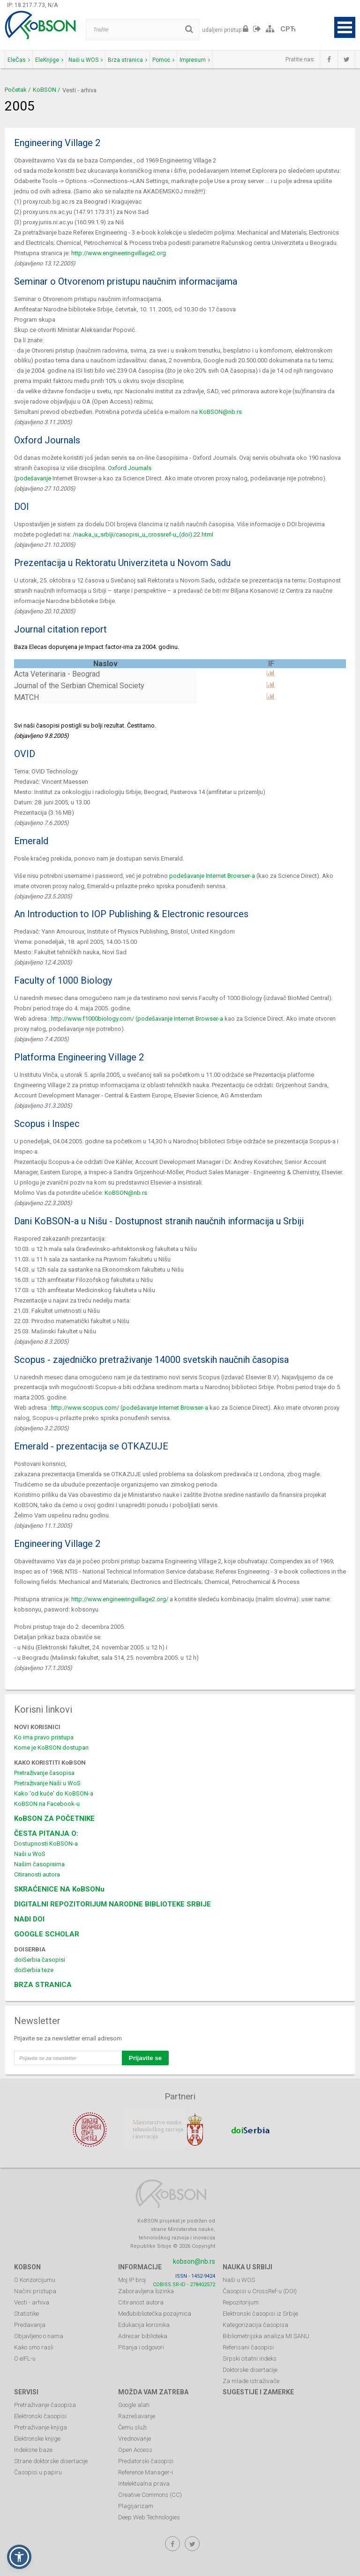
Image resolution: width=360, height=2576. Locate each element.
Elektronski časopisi (40, 2410)
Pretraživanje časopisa (44, 1772)
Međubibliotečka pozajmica (154, 2307)
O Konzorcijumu (34, 2274)
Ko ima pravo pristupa (44, 1737)
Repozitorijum (241, 2296)
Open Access (135, 2444)
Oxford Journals (129, 467)
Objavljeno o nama (38, 2330)
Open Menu (344, 27)
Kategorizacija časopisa (255, 2319)
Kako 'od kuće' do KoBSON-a (53, 1793)
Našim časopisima (39, 1864)
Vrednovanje (134, 2432)
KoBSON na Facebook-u (47, 1803)
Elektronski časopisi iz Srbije (260, 2307)
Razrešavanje (136, 2410)
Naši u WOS (85, 60)
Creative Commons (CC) (150, 2489)
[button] (19, 2557)
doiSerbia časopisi (39, 1959)
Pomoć (163, 60)
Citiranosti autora (37, 1874)
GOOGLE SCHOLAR (46, 1934)
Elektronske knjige (37, 2432)
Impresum (195, 60)
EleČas (19, 60)
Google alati (134, 2399)
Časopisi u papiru (38, 2466)
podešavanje (33, 478)
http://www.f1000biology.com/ (92, 1018)
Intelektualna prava (144, 2477)
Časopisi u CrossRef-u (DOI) (260, 2285)
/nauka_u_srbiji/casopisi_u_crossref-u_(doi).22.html (143, 534)
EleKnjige (49, 60)
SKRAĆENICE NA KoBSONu (59, 1889)
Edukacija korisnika (144, 2319)
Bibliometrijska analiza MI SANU (266, 2330)
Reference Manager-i (145, 2466)
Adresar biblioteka (142, 2330)
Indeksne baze (33, 2444)
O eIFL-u (25, 2352)
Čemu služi (132, 2421)
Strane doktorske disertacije (51, 2455)
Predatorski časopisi (145, 2455)
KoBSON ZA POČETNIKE (54, 1818)
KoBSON (44, 89)
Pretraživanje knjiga (40, 2421)
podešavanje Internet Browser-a (212, 875)
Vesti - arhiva (31, 2296)
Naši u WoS (29, 1853)
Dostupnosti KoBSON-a (46, 1843)
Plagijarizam (135, 2500)
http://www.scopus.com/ (85, 1407)
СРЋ (288, 29)
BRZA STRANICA (43, 1984)
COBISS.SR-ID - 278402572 (184, 2279)
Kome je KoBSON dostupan (51, 1747)
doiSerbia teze (33, 1969)
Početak (16, 89)
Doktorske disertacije (250, 2364)
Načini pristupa (35, 2285)
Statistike (26, 2307)
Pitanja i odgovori (141, 2341)
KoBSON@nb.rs (220, 411)
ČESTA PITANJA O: (46, 1833)
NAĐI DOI (29, 1919)
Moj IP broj (132, 2274)
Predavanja (29, 2319)
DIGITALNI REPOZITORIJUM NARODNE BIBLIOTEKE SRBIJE (112, 1904)
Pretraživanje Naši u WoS (47, 1783)
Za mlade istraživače (251, 2375)
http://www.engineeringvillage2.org (118, 253)
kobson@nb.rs (194, 2256)
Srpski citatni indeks (250, 2352)
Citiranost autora (141, 2296)
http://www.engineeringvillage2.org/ (119, 1599)
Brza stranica (127, 60)
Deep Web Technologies (149, 2511)
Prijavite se (145, 2057)
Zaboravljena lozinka (146, 2285)
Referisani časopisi (248, 2341)
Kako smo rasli (33, 2341)
